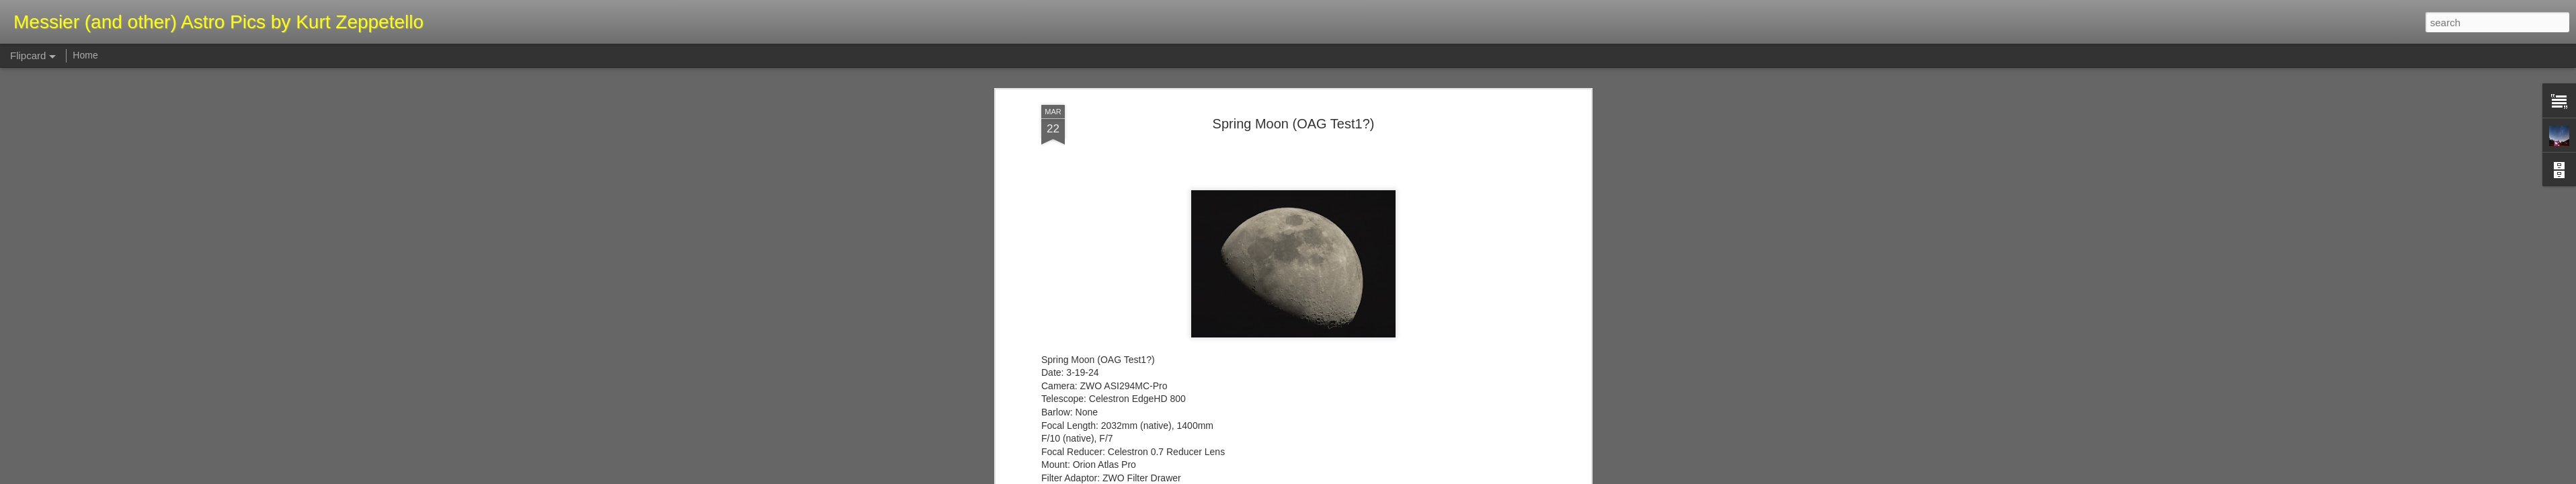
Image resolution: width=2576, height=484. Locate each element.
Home (85, 55)
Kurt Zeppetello (1353, 244)
